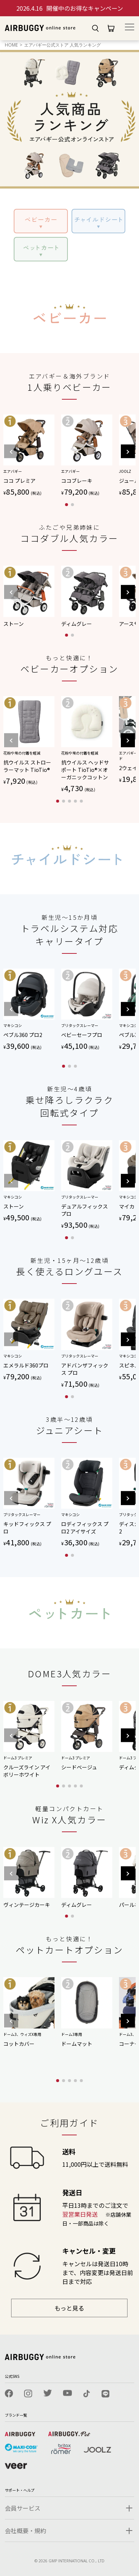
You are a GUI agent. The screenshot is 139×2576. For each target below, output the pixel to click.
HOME (11, 45)
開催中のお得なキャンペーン (69, 8)
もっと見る (69, 2308)
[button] (127, 459)
